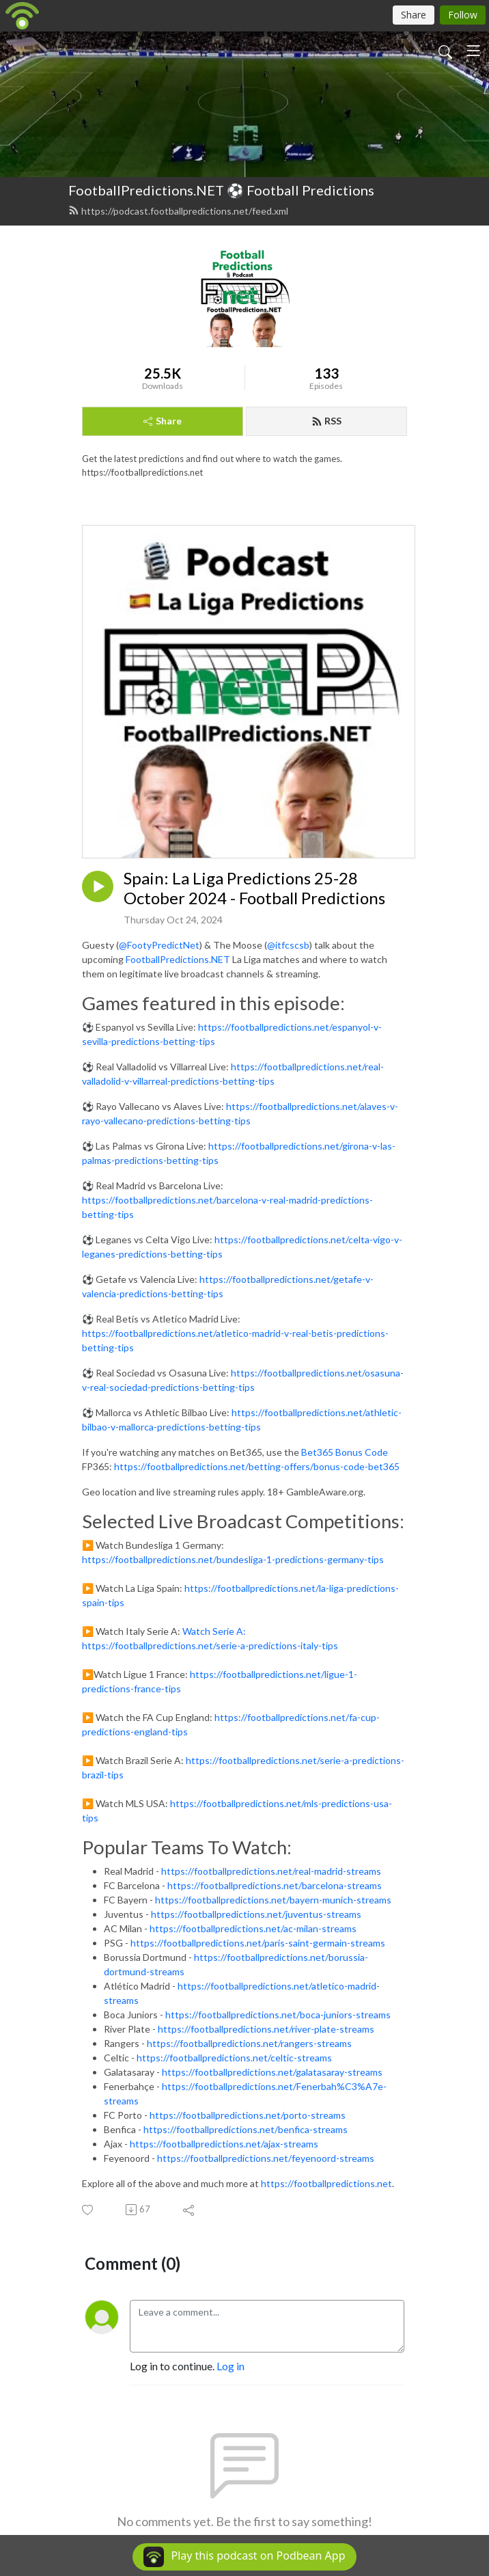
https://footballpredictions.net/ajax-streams (224, 2144)
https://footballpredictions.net (326, 2183)
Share (162, 420)
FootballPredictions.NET (178, 959)
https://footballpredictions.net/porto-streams (248, 2115)
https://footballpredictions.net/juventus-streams (256, 1914)
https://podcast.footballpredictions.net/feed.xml (178, 211)
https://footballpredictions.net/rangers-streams (249, 2043)
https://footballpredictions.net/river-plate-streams (266, 2029)
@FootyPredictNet (159, 945)
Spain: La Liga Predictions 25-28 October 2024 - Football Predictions (254, 888)
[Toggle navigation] (473, 51)
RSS (326, 420)
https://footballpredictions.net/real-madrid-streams (271, 1871)
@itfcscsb (288, 945)
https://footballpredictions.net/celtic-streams (234, 2057)
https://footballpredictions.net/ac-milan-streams (253, 1928)
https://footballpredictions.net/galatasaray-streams (272, 2072)
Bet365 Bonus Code (344, 1452)
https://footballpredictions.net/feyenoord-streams (265, 2158)
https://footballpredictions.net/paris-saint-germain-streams (257, 1943)
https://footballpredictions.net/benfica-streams (245, 2129)
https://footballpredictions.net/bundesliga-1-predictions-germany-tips (233, 1559)
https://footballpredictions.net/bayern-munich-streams (273, 1900)
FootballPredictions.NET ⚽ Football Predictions (221, 190)
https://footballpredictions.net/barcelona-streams (274, 1885)
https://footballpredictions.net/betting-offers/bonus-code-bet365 (257, 1466)
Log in (230, 2365)
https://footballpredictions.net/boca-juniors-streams (278, 2014)
